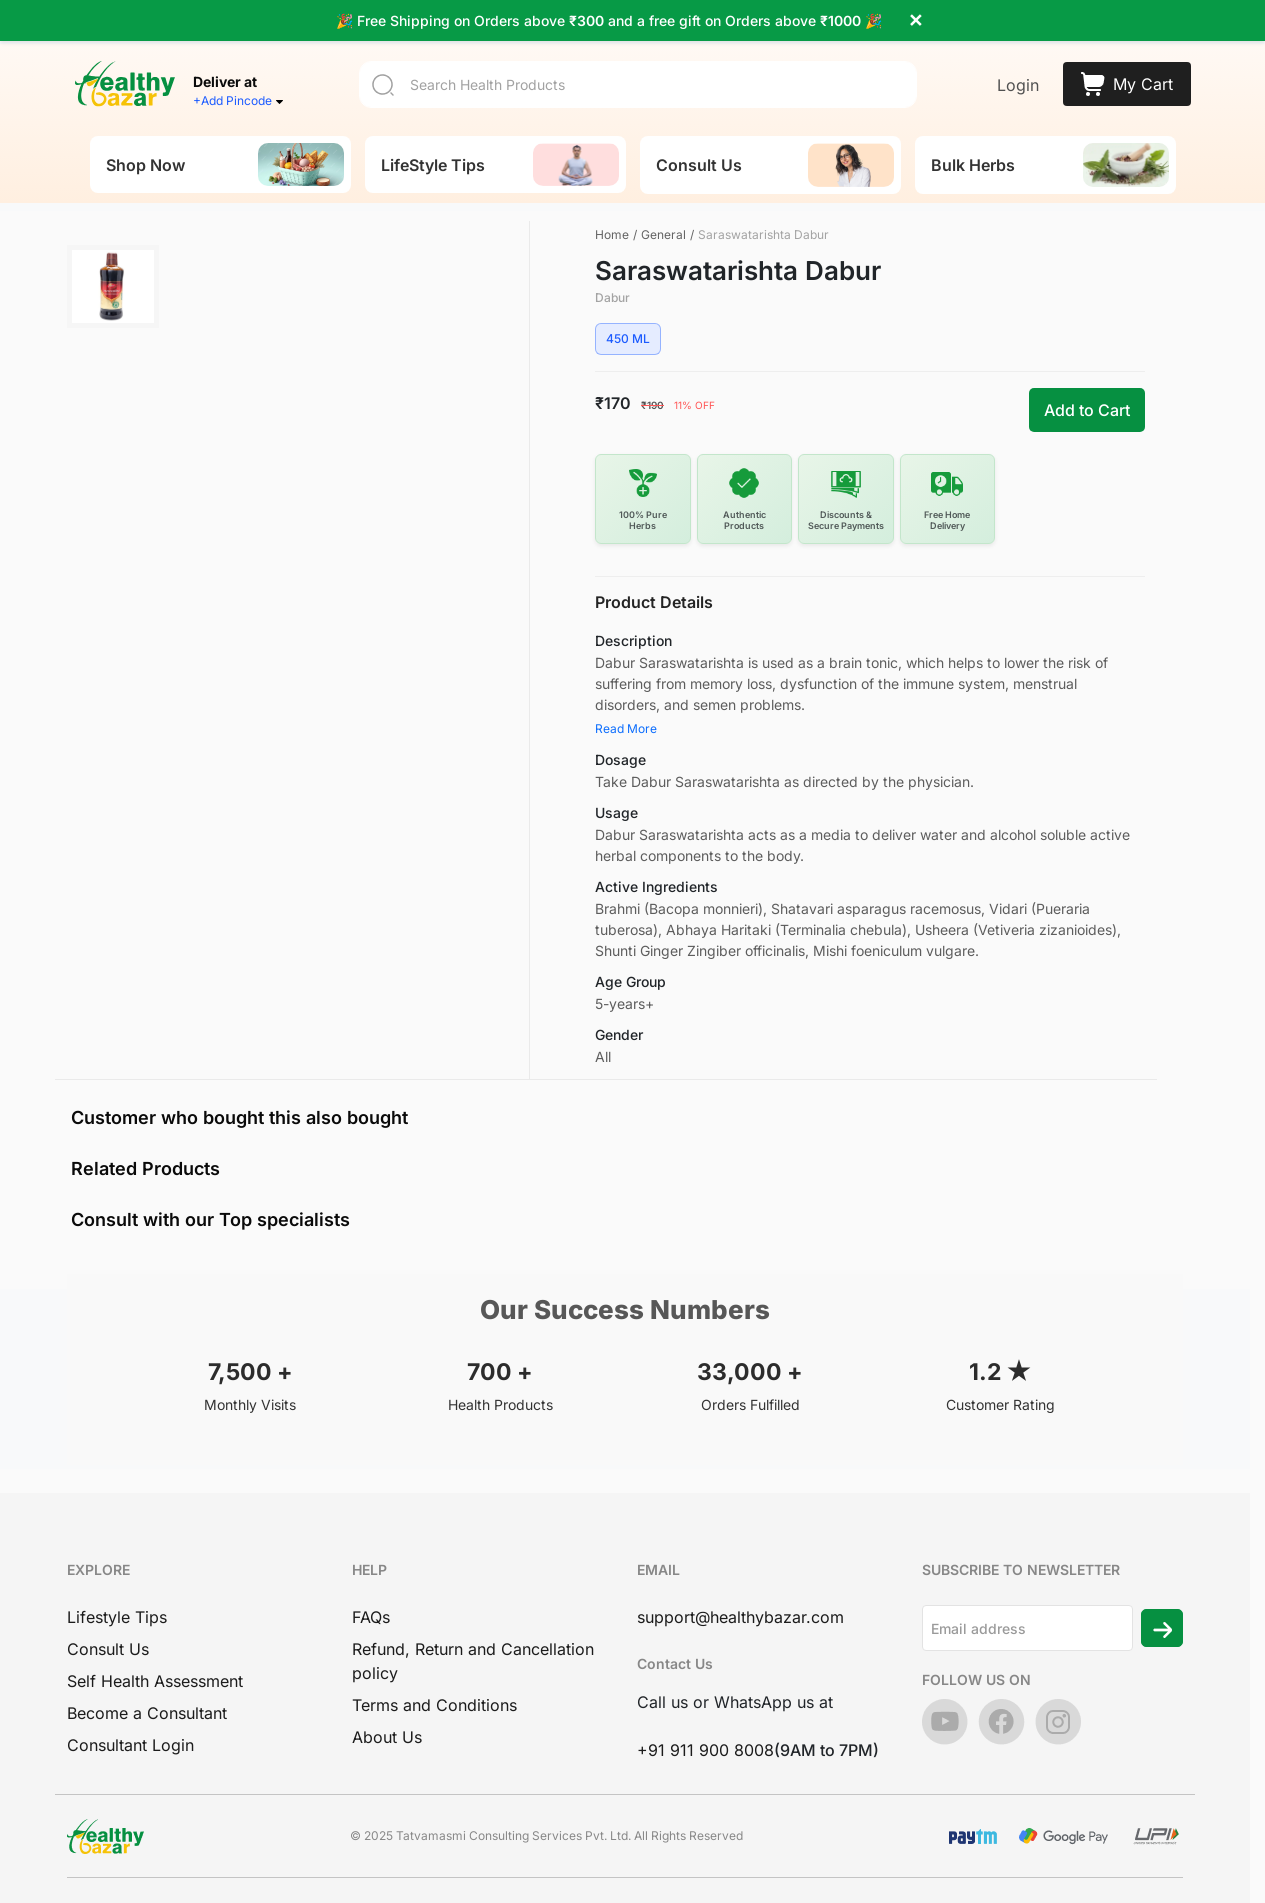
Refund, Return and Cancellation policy (473, 1661)
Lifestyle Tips (117, 1617)
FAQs (371, 1617)
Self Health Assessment (155, 1681)
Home (612, 234)
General (663, 234)
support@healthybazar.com (740, 1617)
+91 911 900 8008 (705, 1750)
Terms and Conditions (434, 1705)
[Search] (638, 76)
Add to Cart (1087, 410)
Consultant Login (130, 1745)
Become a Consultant (147, 1713)
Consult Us (108, 1649)
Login (1018, 78)
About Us (387, 1737)
